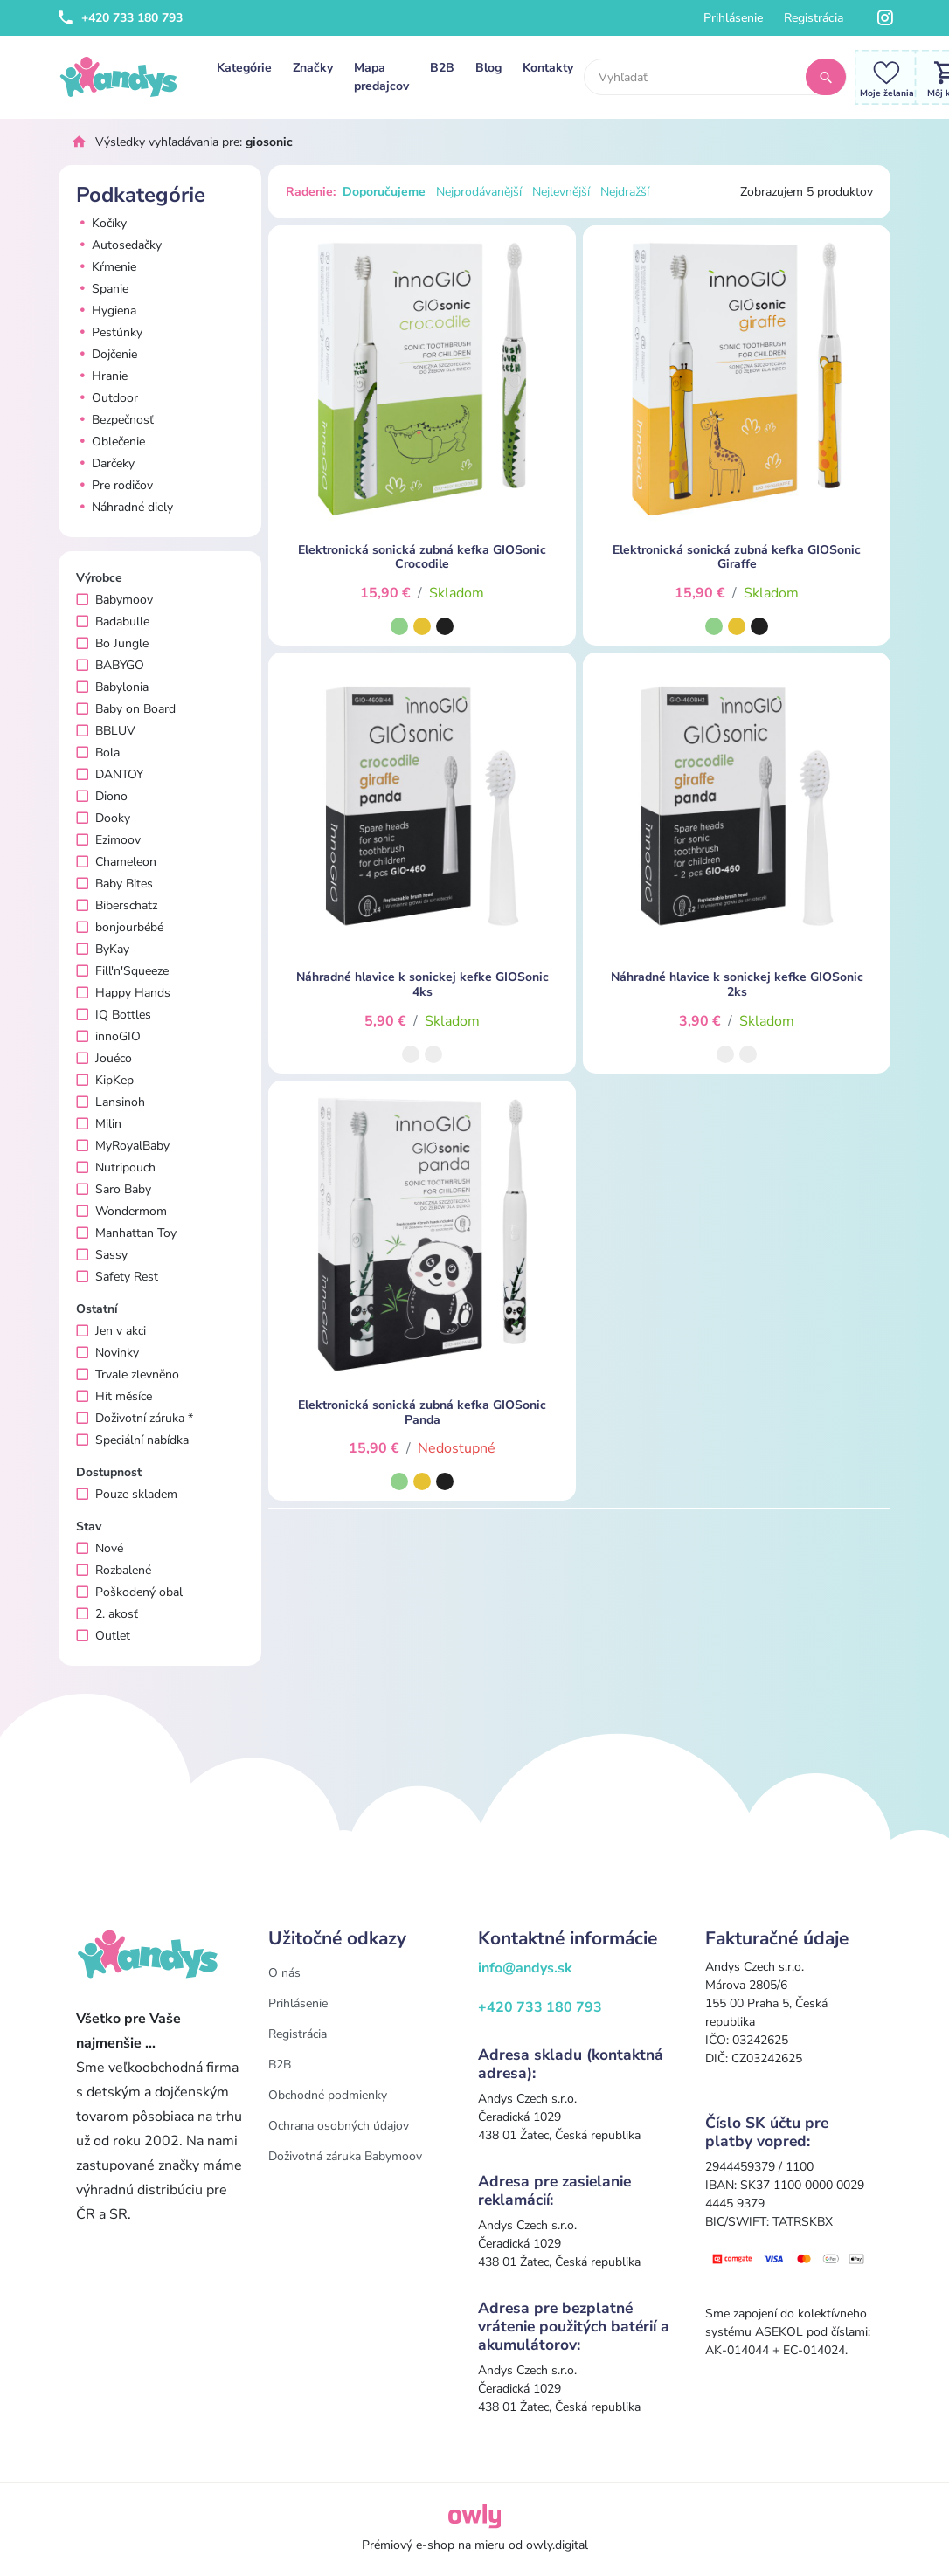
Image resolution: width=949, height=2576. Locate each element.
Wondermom (121, 1211)
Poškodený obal (129, 1592)
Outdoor (107, 398)
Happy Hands (123, 993)
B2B (442, 67)
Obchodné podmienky (327, 2095)
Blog (488, 67)
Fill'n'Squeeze (122, 971)
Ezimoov (108, 840)
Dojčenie (106, 354)
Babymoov (114, 599)
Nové (99, 1548)
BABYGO (110, 665)
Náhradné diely (124, 507)
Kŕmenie (106, 267)
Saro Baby (113, 1189)
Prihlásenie (733, 18)
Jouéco (104, 1058)
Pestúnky (109, 332)
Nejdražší (624, 191)
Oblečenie (110, 441)
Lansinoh (110, 1102)
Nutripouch (116, 1167)
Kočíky (101, 223)
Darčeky (105, 463)
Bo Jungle (112, 643)
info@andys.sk (525, 1968)
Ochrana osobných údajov (338, 2125)
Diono (102, 796)
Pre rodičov (114, 485)
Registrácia (813, 18)
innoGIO (108, 1036)
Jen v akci (111, 1331)
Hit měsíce (114, 1396)
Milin (98, 1124)
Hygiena (106, 310)
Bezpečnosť (115, 419)
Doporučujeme (384, 191)
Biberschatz (116, 905)
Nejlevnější (561, 191)
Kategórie (244, 67)
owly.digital (557, 2545)
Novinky (107, 1352)
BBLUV (105, 731)
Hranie (102, 376)
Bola (98, 752)
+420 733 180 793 (121, 18)
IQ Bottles (113, 1014)
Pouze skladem (126, 1494)
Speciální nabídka (132, 1440)
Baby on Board (126, 709)
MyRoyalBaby (123, 1145)
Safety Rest (117, 1276)
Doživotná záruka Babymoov (345, 2156)
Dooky (103, 818)
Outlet (103, 1635)
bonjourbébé (119, 927)
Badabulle (112, 621)
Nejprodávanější (479, 191)
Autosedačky (119, 245)
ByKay (102, 949)
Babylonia (112, 687)
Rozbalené (113, 1570)
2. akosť (107, 1614)
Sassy (102, 1255)
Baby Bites (114, 883)
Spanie (102, 288)
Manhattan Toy (126, 1233)
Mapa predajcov (381, 76)
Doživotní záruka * (134, 1418)
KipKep (105, 1080)
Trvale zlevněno (127, 1374)
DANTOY (109, 774)
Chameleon (116, 862)
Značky (313, 67)
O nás (284, 1973)
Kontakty (548, 67)
